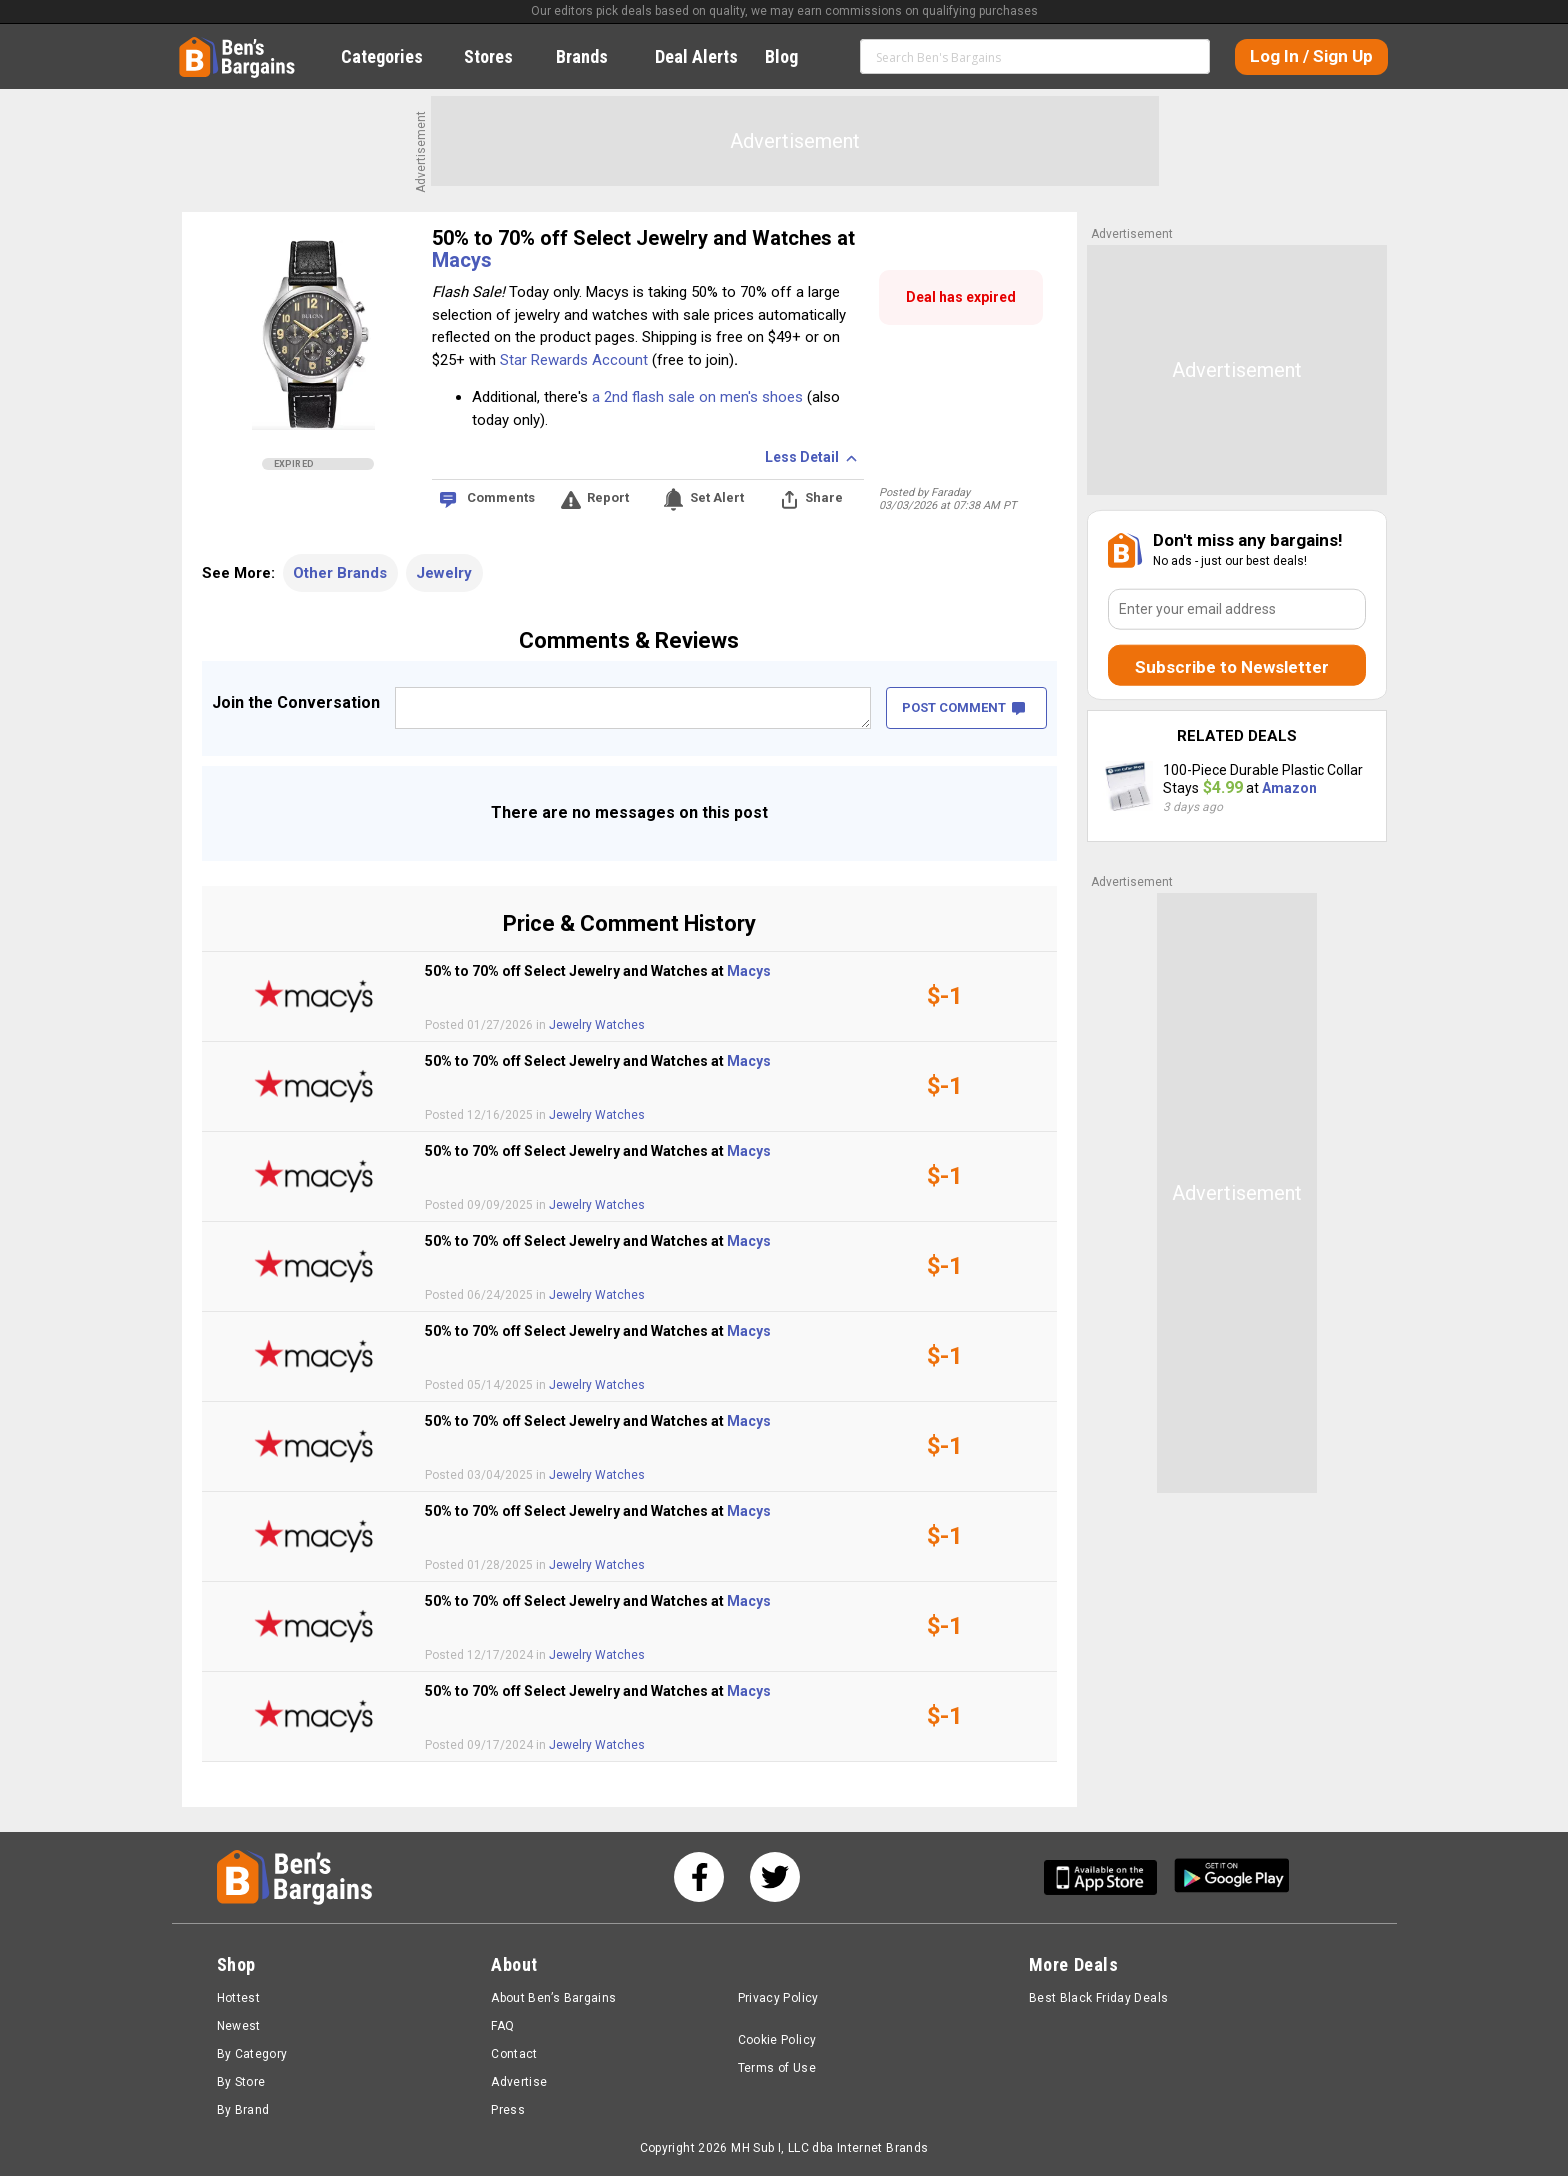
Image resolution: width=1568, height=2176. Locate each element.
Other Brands (340, 573)
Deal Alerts (696, 56)
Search (1186, 56)
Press (508, 2110)
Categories (393, 56)
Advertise (519, 2082)
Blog (792, 56)
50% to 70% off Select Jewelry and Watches (634, 238)
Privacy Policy (778, 1998)
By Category (252, 2054)
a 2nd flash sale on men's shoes (697, 397)
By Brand (243, 2110)
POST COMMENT (963, 707)
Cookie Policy (777, 2040)
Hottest (239, 1998)
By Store (241, 2082)
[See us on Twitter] (775, 1877)
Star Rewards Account (574, 360)
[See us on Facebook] (699, 1877)
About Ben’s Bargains (553, 1998)
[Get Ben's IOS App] (1108, 1877)
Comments (501, 497)
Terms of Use (777, 2068)
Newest (239, 2026)
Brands (593, 56)
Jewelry (444, 573)
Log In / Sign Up (1311, 56)
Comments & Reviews (629, 640)
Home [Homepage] (194, 45)
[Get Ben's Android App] (1232, 1877)
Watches (620, 1025)
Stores (499, 56)
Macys (462, 260)
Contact (514, 2054)
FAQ (502, 2026)
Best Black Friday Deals (1099, 1998)
